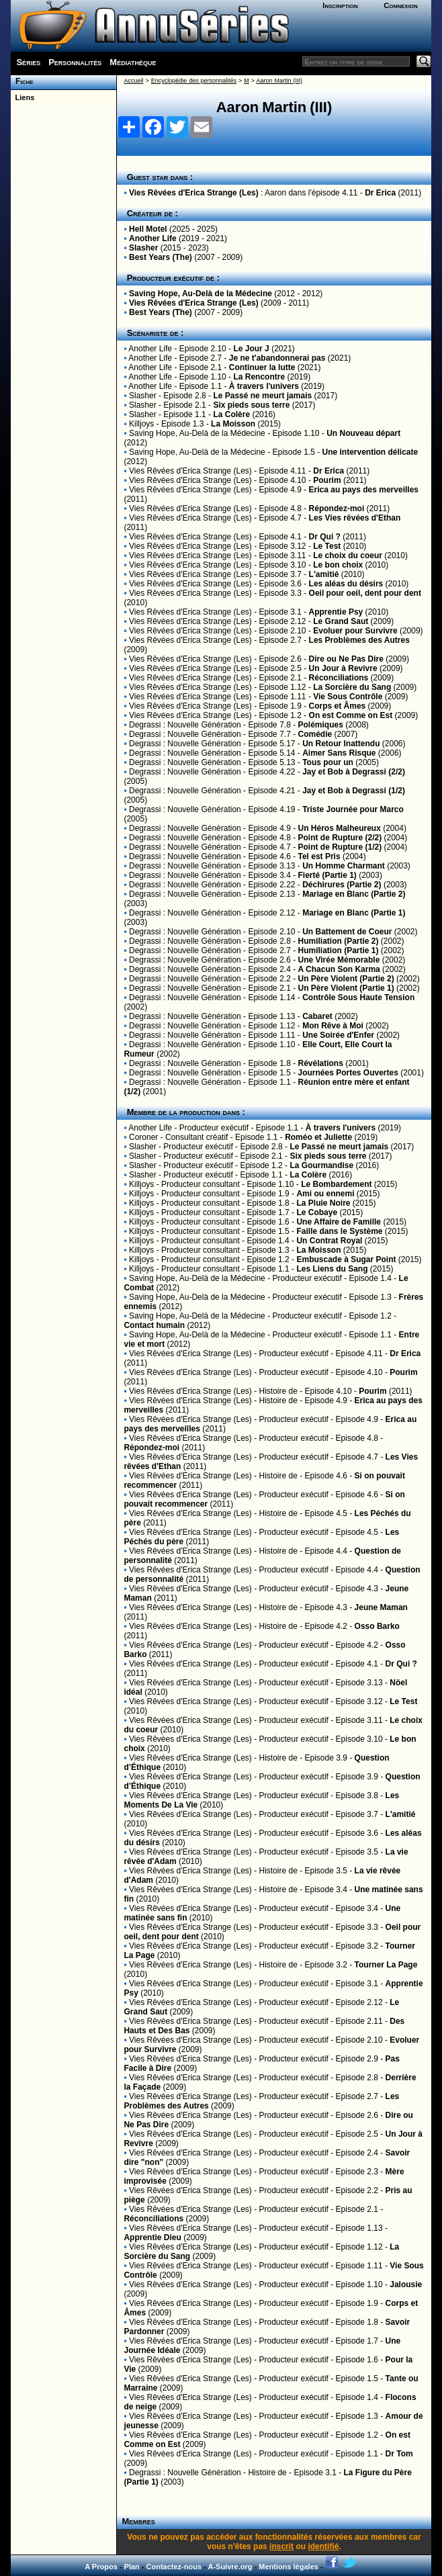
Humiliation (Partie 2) (338, 941)
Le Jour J (251, 348)
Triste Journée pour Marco (353, 809)
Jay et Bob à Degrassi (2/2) (353, 771)
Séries (28, 62)
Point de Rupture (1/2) (340, 847)
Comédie (315, 734)
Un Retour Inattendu (341, 743)
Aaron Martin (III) (279, 80)
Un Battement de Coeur (347, 931)
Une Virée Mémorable (339, 960)
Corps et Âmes (337, 706)
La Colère (231, 414)
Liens (22, 97)
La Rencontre (259, 377)
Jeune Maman (381, 1607)
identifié (323, 2546)
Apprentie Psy (336, 612)
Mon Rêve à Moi (332, 1025)
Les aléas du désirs (346, 583)
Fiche (22, 81)
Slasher (143, 248)
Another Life (153, 238)
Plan (132, 2567)
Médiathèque (132, 62)
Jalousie (406, 2284)
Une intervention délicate (370, 452)
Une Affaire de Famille (338, 1222)
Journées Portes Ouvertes (348, 1072)
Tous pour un (327, 762)
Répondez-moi (337, 508)
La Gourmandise (321, 1165)
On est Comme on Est (351, 715)
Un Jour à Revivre (343, 668)
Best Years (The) (160, 257)
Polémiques (320, 724)
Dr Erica (380, 192)
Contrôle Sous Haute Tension (358, 997)
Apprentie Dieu (152, 2237)
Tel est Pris (319, 856)
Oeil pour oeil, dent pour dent (365, 593)
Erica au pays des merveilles (363, 489)
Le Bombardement (336, 1184)
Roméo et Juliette (318, 1137)
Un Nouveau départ (363, 433)
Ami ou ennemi (325, 1193)
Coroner (143, 1137)
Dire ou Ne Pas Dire (346, 659)
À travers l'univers (264, 386)
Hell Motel (148, 229)
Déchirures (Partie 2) (341, 884)
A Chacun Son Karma (339, 969)
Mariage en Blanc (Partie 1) (353, 913)
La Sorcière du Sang (352, 687)
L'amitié (324, 574)
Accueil (133, 80)
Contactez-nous (174, 2567)
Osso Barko (377, 1626)
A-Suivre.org (230, 2567)
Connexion (401, 5)
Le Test (327, 546)
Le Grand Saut (340, 621)
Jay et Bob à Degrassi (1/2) (353, 790)
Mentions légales (288, 2567)
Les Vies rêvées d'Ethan (355, 518)
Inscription (339, 5)
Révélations (320, 1063)
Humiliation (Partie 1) (338, 950)
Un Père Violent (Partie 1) (346, 988)
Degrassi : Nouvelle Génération (185, 724)
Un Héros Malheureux (339, 828)
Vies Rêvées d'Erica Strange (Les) (194, 192)
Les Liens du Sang (331, 1269)
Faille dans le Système (339, 1231)
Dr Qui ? (325, 536)
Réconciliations (339, 677)
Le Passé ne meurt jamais (262, 395)
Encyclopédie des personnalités (193, 80)
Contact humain (154, 1325)
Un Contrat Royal (329, 1240)
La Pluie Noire (323, 1203)
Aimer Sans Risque (338, 753)
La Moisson (233, 424)
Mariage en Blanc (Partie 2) (353, 894)
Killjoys (141, 424)
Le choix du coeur (347, 555)
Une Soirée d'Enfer (338, 1035)
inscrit (281, 2546)
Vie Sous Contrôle (347, 696)
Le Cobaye (316, 1212)
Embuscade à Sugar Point (346, 1259)
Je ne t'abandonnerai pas (277, 358)
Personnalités (74, 62)
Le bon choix (338, 565)
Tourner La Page (386, 1964)
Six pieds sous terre (251, 405)
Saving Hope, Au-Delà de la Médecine (200, 293)
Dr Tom (399, 2453)
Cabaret (317, 1016)
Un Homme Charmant (343, 866)
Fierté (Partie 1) (327, 875)
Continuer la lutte (262, 367)
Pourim (327, 480)
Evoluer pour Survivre (355, 630)
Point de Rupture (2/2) (340, 837)
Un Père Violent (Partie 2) (346, 978)
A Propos (101, 2567)
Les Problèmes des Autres (359, 640)
